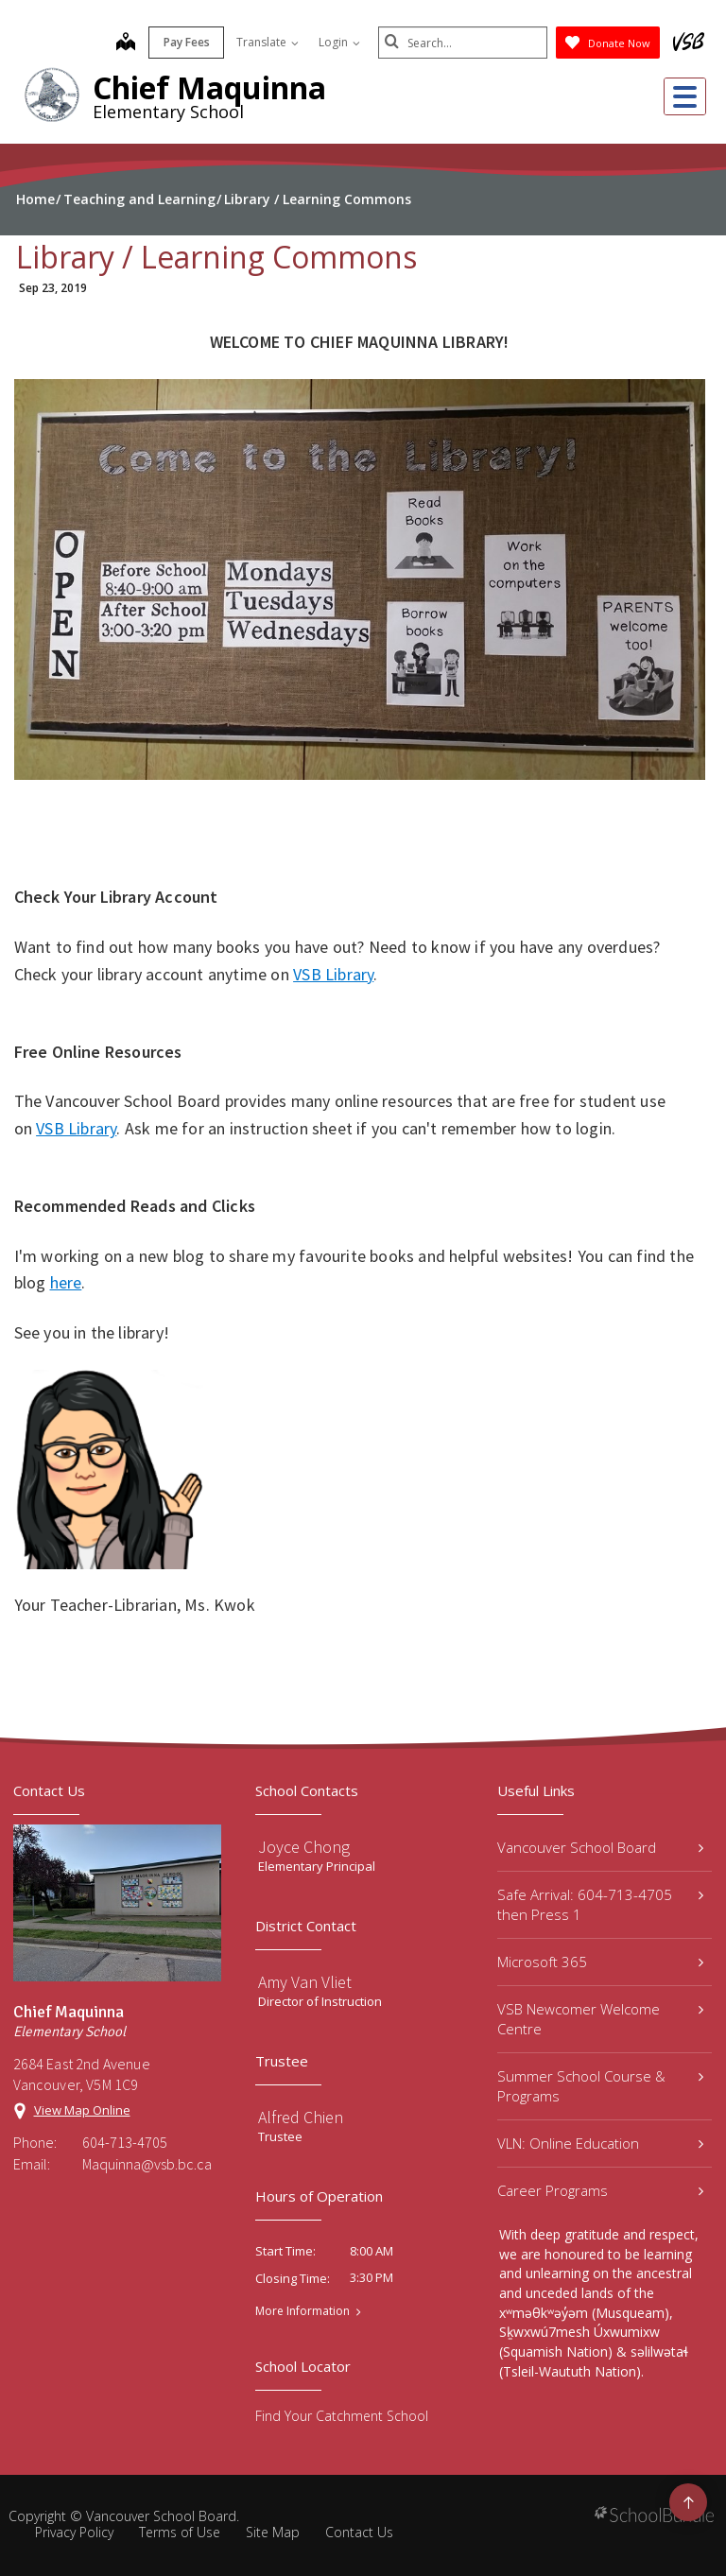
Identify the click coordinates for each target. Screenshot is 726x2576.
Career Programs (600, 2190)
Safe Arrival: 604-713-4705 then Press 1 (600, 1904)
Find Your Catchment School (341, 2416)
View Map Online (82, 2109)
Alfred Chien (300, 2117)
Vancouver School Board (600, 1847)
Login (338, 42)
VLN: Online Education (600, 2143)
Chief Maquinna (209, 87)
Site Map (273, 2532)
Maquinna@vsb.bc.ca (147, 2163)
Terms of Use (179, 2532)
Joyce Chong (304, 1847)
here (66, 1282)
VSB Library (333, 974)
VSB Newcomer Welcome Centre (600, 2018)
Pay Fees (186, 42)
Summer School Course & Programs (600, 2085)
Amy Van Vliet (305, 1982)
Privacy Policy (74, 2532)
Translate (266, 42)
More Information (302, 2311)
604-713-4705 (124, 2142)
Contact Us (359, 2532)
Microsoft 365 (600, 1961)
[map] (124, 43)
